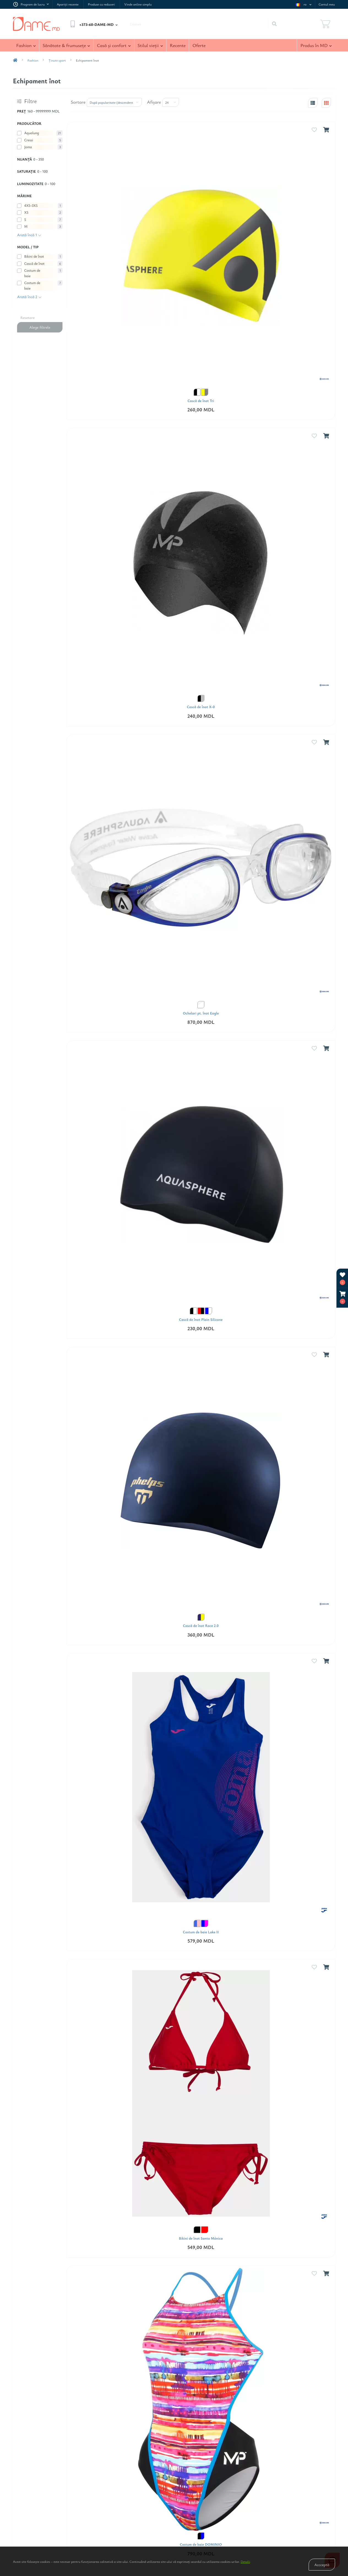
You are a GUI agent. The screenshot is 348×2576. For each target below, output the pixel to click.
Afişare (154, 102)
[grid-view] (326, 103)
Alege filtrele (39, 327)
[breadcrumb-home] (15, 60)
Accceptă (321, 2564)
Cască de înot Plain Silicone (200, 1319)
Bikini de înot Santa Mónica (201, 2238)
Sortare (78, 102)
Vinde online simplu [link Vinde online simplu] (137, 4)
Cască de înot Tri (200, 400)
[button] (342, 1297)
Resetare (27, 317)
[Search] (274, 23)
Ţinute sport (57, 60)
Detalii (245, 2561)
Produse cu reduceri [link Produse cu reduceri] (101, 4)
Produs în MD (316, 45)
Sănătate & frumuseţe (66, 45)
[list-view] (312, 103)
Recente (178, 45)
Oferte (198, 45)
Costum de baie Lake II (201, 1932)
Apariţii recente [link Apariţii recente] (67, 4)
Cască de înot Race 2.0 (201, 1625)
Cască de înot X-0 (201, 707)
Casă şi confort (113, 45)
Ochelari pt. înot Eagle (201, 1013)
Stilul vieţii (150, 45)
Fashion (26, 45)
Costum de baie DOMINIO (201, 2544)
